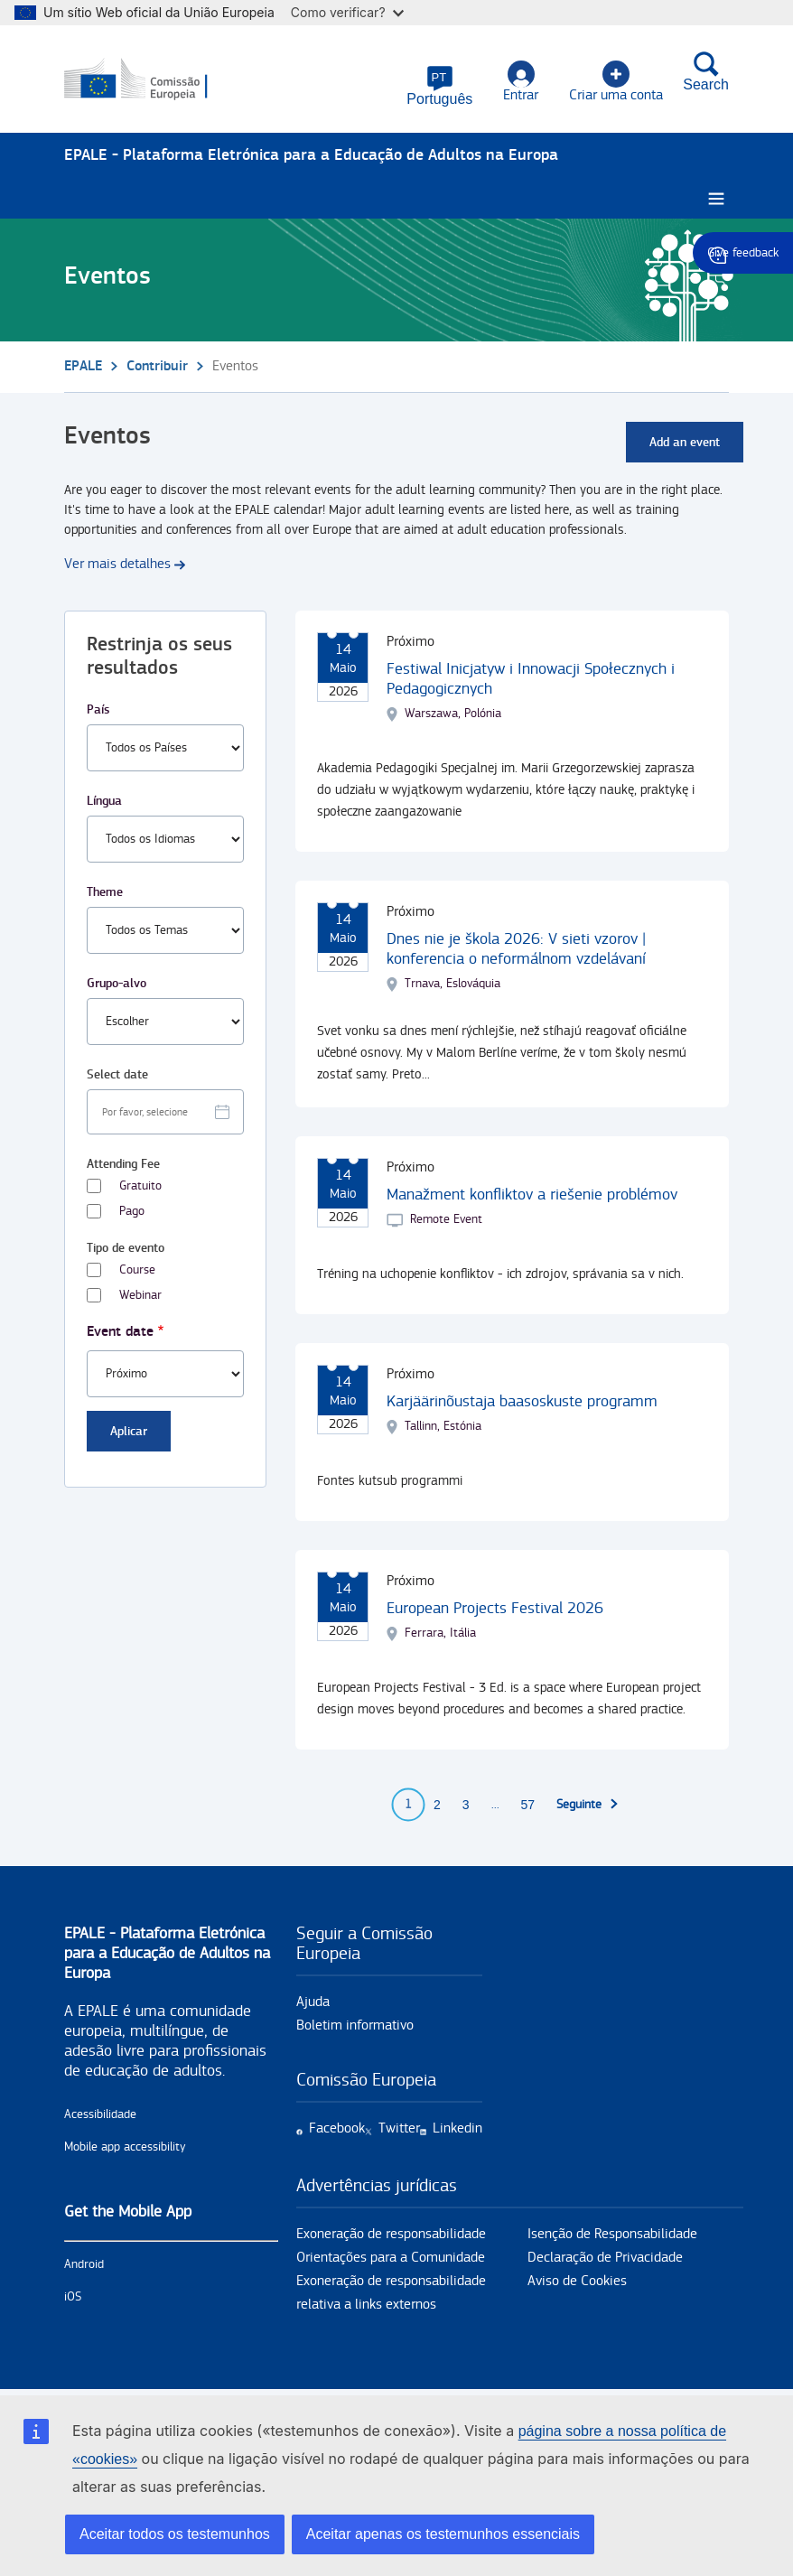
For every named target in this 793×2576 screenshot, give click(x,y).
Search (706, 71)
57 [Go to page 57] (528, 1804)
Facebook (337, 2128)
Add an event (684, 442)
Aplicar (128, 1431)
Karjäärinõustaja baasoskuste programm (522, 1401)
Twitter (399, 2128)
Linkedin (457, 2128)
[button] (439, 86)
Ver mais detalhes (117, 564)
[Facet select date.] (165, 1111)
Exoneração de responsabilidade (391, 2234)
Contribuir (157, 366)
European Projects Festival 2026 (495, 1608)
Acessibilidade (100, 2114)
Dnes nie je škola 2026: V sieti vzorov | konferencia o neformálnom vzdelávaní (516, 948)
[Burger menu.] (716, 199)
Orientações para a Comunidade (390, 2257)
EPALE (83, 366)
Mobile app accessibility (125, 2147)
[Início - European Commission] (151, 79)
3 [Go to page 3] (466, 1804)
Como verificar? (347, 12)
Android (84, 2264)
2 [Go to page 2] (437, 1804)
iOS (72, 2297)
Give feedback (743, 253)
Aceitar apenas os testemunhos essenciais (443, 2534)
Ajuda (313, 2002)
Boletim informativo (355, 2025)
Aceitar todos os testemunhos (174, 2534)
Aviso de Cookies (577, 2281)
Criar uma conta (616, 82)
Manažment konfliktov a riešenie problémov (532, 1194)
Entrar (520, 82)
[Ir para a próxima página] (588, 1804)
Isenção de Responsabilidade (612, 2234)
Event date (120, 1331)
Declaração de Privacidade (605, 2257)
